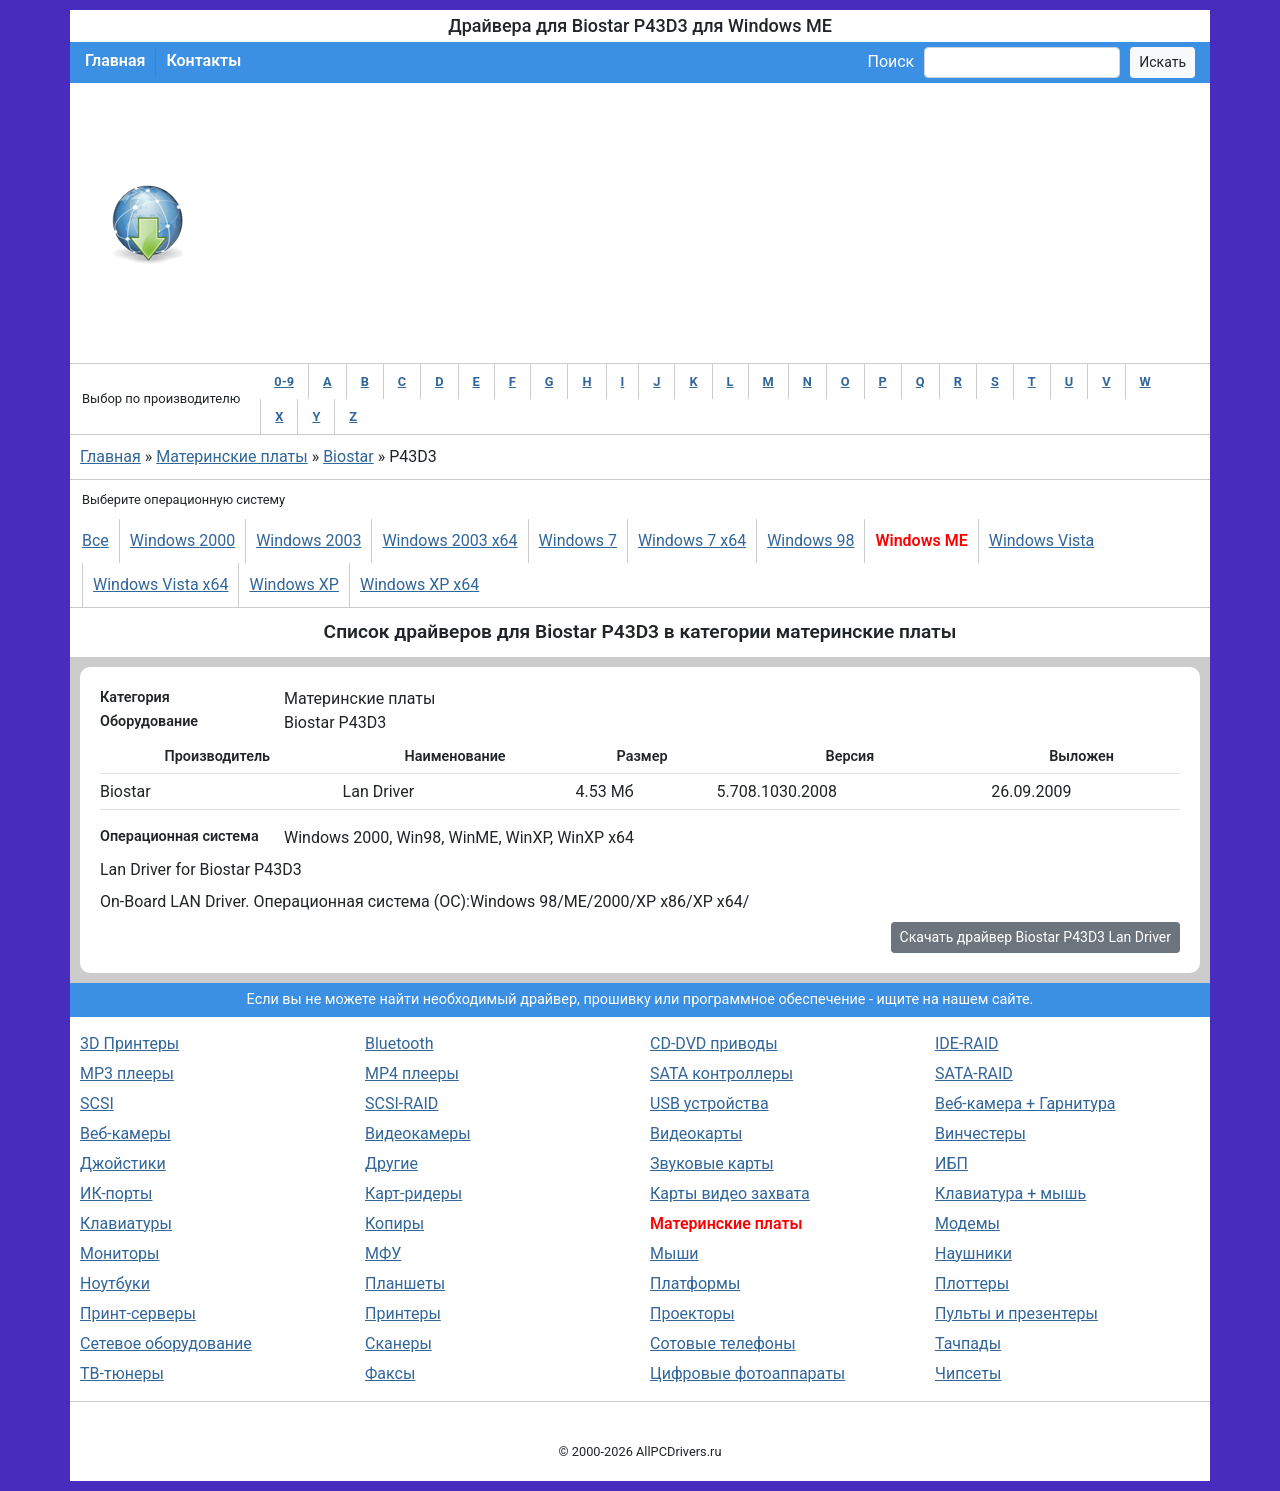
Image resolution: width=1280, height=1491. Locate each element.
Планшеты (405, 1283)
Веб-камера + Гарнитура (1025, 1103)
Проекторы (692, 1313)
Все (95, 540)
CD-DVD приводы (714, 1043)
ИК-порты (116, 1193)
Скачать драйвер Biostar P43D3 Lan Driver (1035, 937)
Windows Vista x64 (160, 584)
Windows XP (293, 584)
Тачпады (968, 1343)
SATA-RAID (974, 1073)
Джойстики (123, 1163)
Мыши (674, 1253)
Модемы (967, 1223)
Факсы (390, 1373)
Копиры (394, 1223)
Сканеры (398, 1343)
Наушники (973, 1253)
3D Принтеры (129, 1043)
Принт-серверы (138, 1313)
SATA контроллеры (721, 1073)
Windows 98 (810, 540)
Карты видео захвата (730, 1193)
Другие (391, 1163)
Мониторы (119, 1253)
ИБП (951, 1163)
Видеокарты (696, 1133)
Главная (115, 60)
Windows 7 (578, 540)
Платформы (695, 1283)
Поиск (890, 61)
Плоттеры (972, 1283)
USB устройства (709, 1103)
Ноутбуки (115, 1283)
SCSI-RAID (401, 1103)
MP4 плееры (412, 1073)
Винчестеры (980, 1133)
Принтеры (403, 1313)
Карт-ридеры (413, 1193)
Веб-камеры (125, 1133)
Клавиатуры (126, 1223)
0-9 (284, 381)
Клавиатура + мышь (1010, 1193)
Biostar (348, 456)
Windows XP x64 (419, 584)
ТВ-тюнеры (122, 1373)
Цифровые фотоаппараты (747, 1373)
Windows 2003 (308, 540)
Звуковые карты (712, 1163)
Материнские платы (231, 456)
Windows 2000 (182, 540)
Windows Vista (1042, 540)
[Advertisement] (705, 223)
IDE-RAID (967, 1043)
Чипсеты (968, 1373)
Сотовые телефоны (723, 1343)
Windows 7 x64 (692, 540)
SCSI (97, 1103)
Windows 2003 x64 (449, 540)
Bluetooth (399, 1043)
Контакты (203, 60)
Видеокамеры (418, 1133)
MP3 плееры (127, 1073)
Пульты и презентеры (1016, 1313)
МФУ (383, 1253)
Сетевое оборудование (166, 1343)
